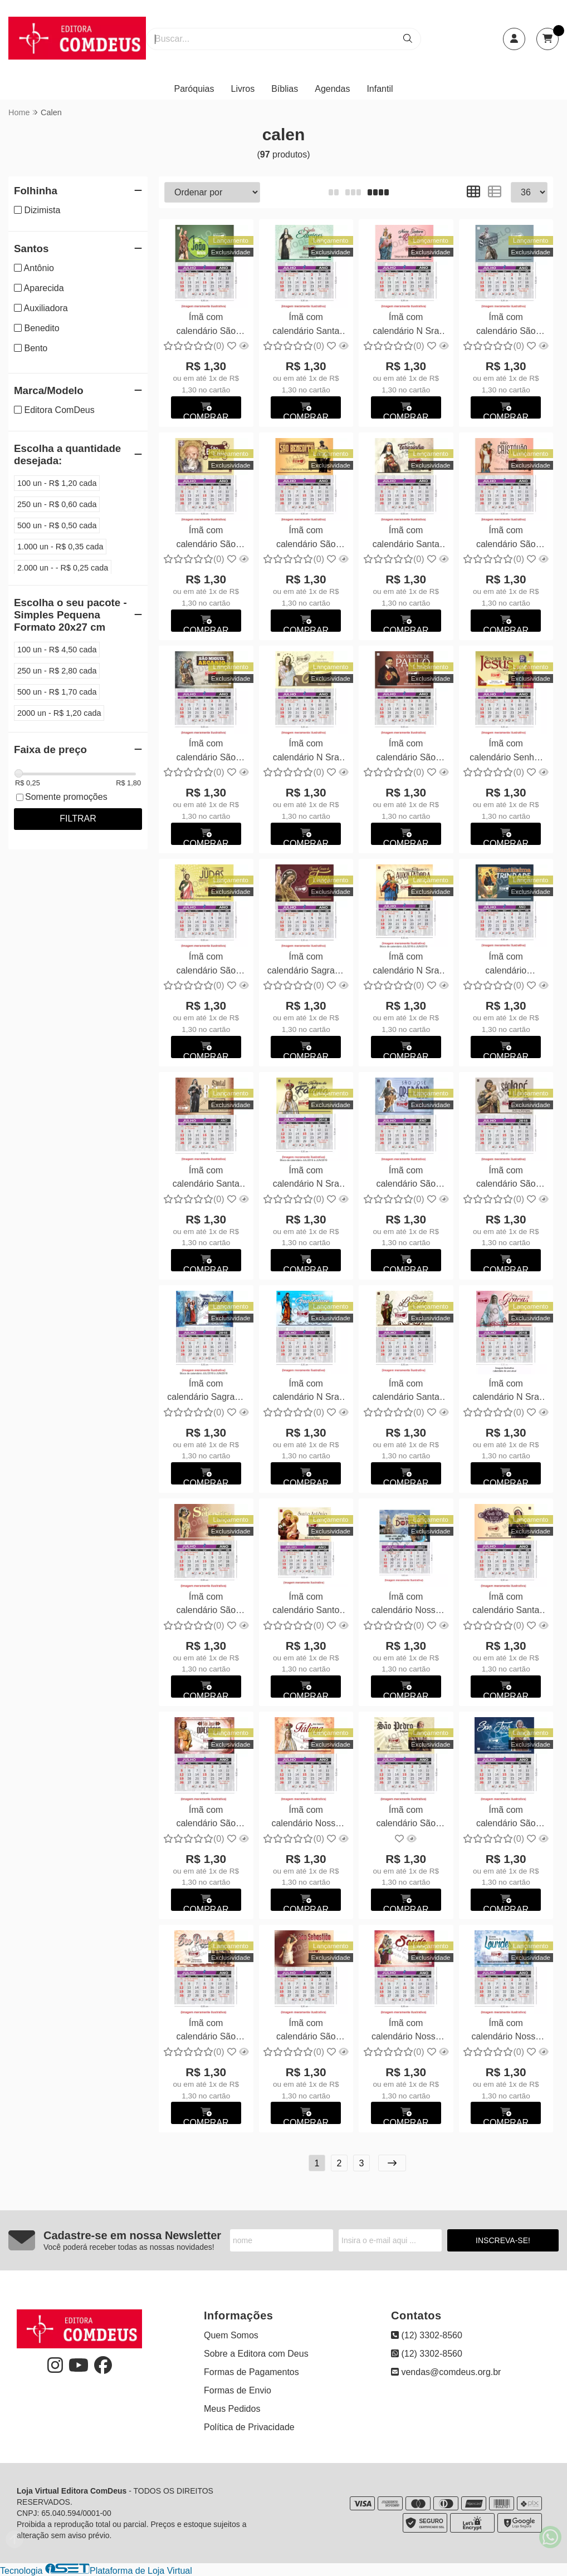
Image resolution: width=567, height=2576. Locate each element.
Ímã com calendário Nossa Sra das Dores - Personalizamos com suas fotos (406, 1605)
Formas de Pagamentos (251, 2372)
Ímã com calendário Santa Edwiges (305, 325)
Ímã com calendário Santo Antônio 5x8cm (305, 1605)
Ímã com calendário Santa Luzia (406, 1392)
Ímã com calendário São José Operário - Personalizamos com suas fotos (206, 1818)
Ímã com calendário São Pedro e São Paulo (505, 325)
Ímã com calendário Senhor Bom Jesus (506, 752)
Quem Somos (231, 2335)
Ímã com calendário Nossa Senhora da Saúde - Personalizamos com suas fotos (406, 2031)
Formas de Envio (237, 2390)
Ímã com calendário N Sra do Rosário (406, 325)
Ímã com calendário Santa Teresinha (406, 538)
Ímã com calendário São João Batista (206, 325)
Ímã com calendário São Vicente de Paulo (405, 752)
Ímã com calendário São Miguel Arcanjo (206, 752)
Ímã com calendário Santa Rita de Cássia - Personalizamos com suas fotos (505, 1605)
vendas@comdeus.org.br (446, 2372)
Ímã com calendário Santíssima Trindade (506, 965)
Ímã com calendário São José (506, 1179)
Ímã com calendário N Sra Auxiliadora (406, 965)
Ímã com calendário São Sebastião (206, 1605)
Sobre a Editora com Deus (256, 2353)
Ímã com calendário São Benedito (306, 538)
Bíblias (284, 89)
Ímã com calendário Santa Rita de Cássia (206, 1179)
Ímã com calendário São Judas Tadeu (206, 965)
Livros (243, 89)
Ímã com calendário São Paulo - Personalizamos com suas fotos (206, 2031)
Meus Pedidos (232, 2408)
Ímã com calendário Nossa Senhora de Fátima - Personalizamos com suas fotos (306, 1818)
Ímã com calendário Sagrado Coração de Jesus (306, 965)
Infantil (379, 89)
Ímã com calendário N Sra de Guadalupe (306, 1392)
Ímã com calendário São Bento (206, 538)
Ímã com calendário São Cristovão (506, 538)
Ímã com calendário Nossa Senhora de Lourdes (505, 2031)
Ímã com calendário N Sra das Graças (506, 1392)
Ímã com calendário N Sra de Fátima (306, 1179)
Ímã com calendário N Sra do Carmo (306, 752)
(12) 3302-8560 (426, 2335)
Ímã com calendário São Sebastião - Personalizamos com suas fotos (306, 2031)
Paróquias (194, 89)
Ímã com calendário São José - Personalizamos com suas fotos (505, 1818)
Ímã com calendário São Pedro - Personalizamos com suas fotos (406, 1818)
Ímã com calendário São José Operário (406, 1179)
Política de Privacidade (249, 2427)
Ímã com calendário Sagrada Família (206, 1392)
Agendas (332, 89)
